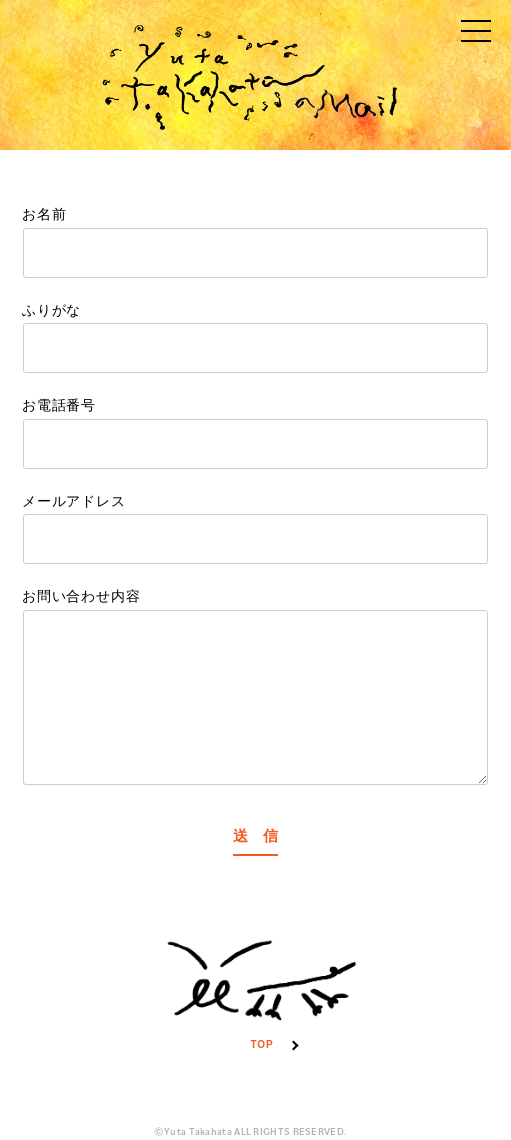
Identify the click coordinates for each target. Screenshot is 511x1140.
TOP (262, 986)
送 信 (255, 837)
